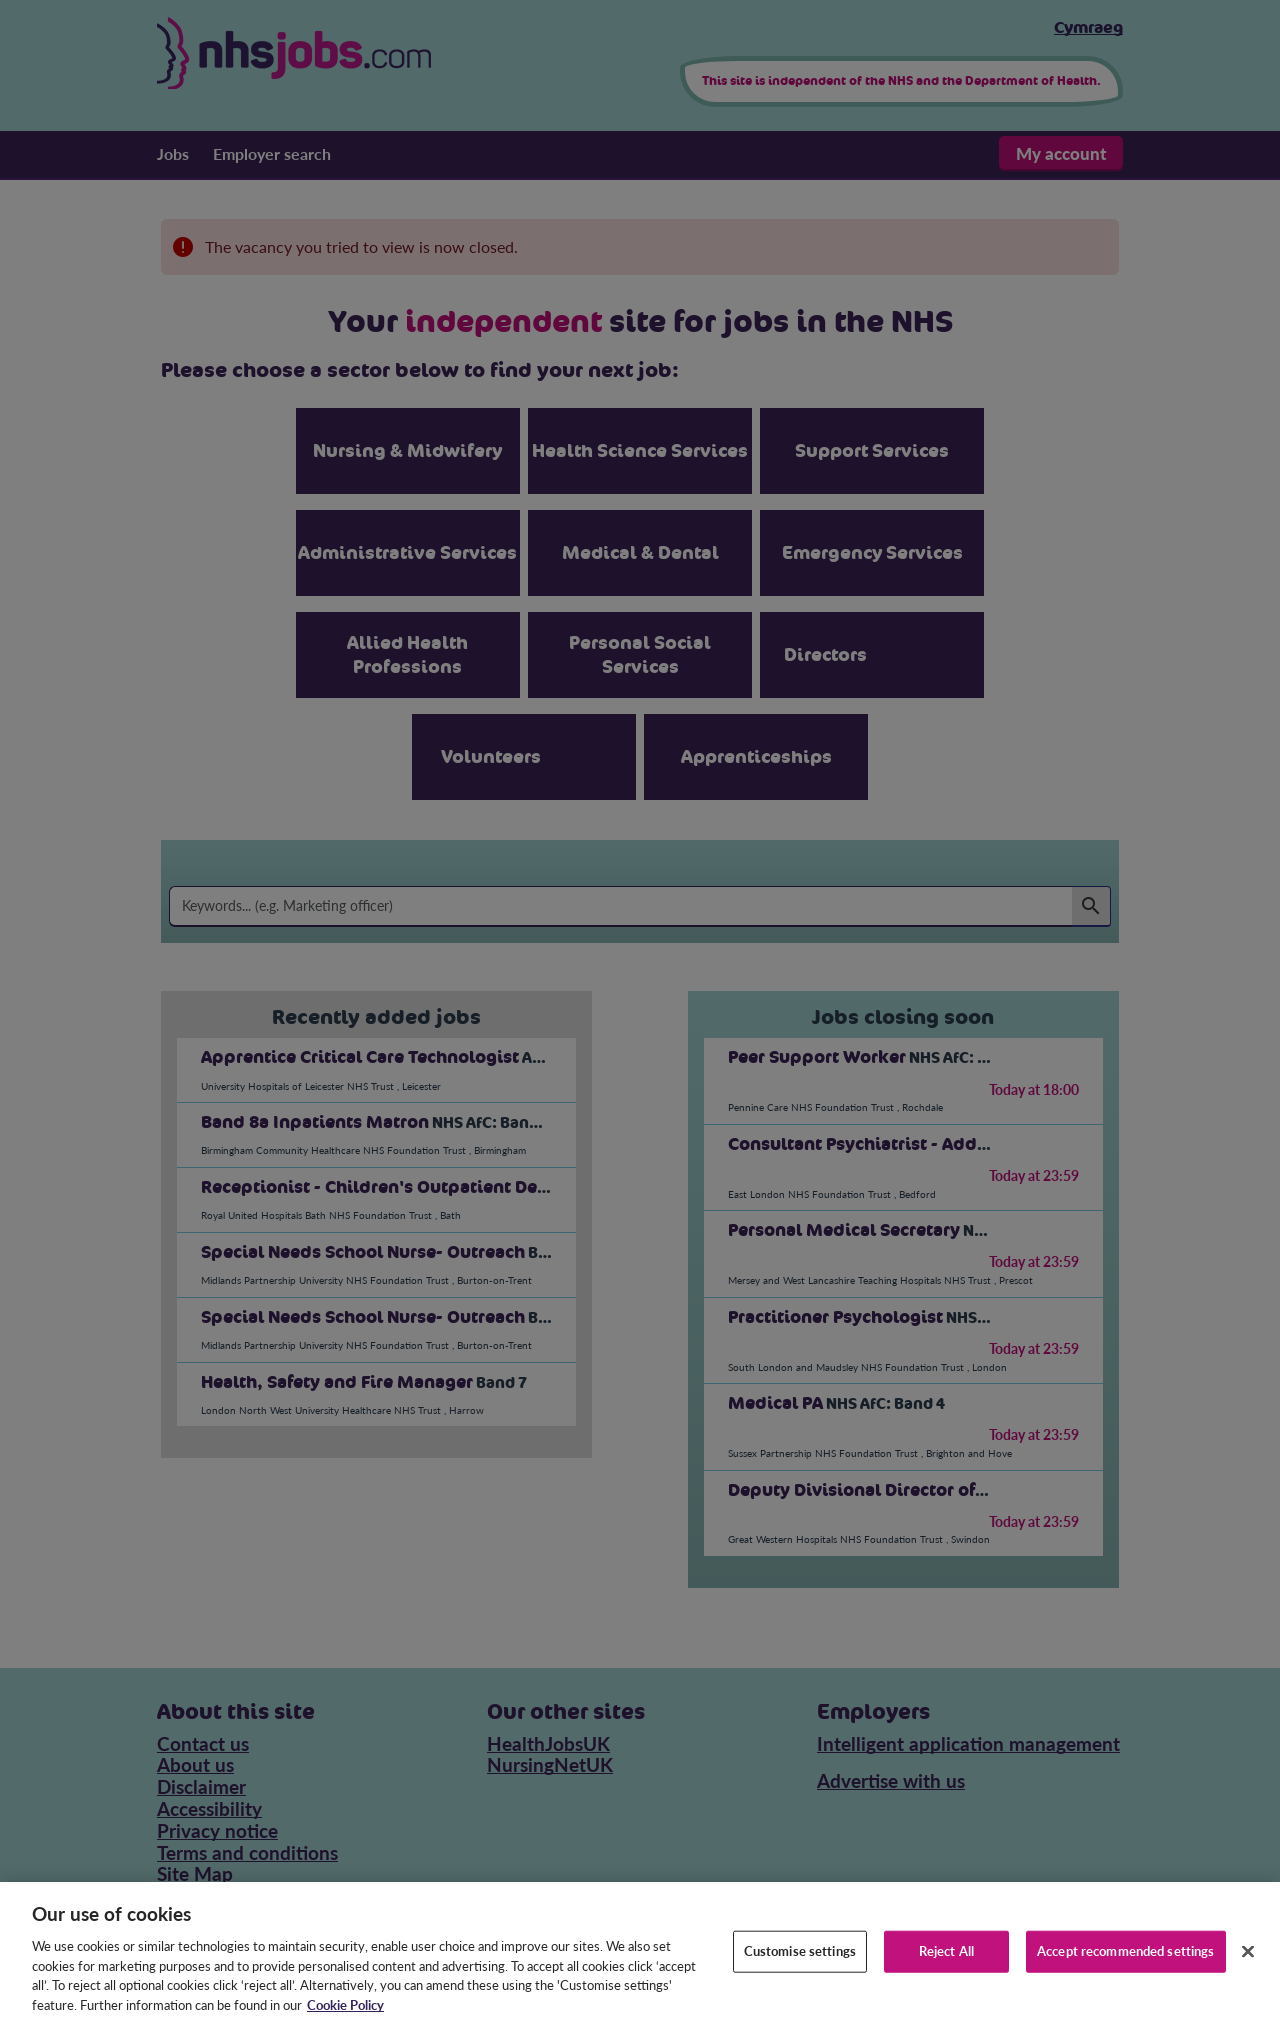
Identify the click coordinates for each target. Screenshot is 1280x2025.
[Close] (1248, 1980)
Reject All (946, 1979)
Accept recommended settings (1126, 1979)
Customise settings (800, 1979)
